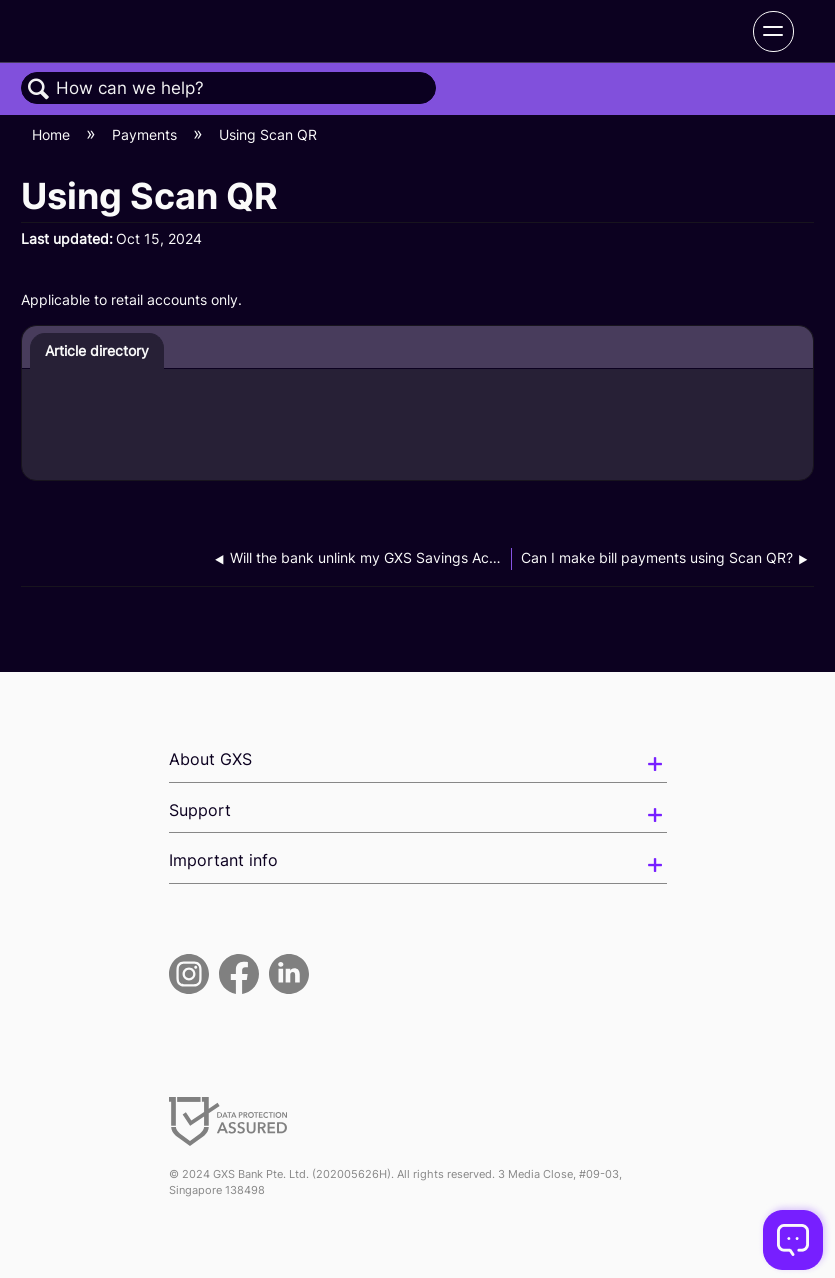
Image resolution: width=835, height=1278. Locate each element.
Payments (146, 134)
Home (53, 134)
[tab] (97, 351)
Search (39, 89)
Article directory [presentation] (97, 350)
